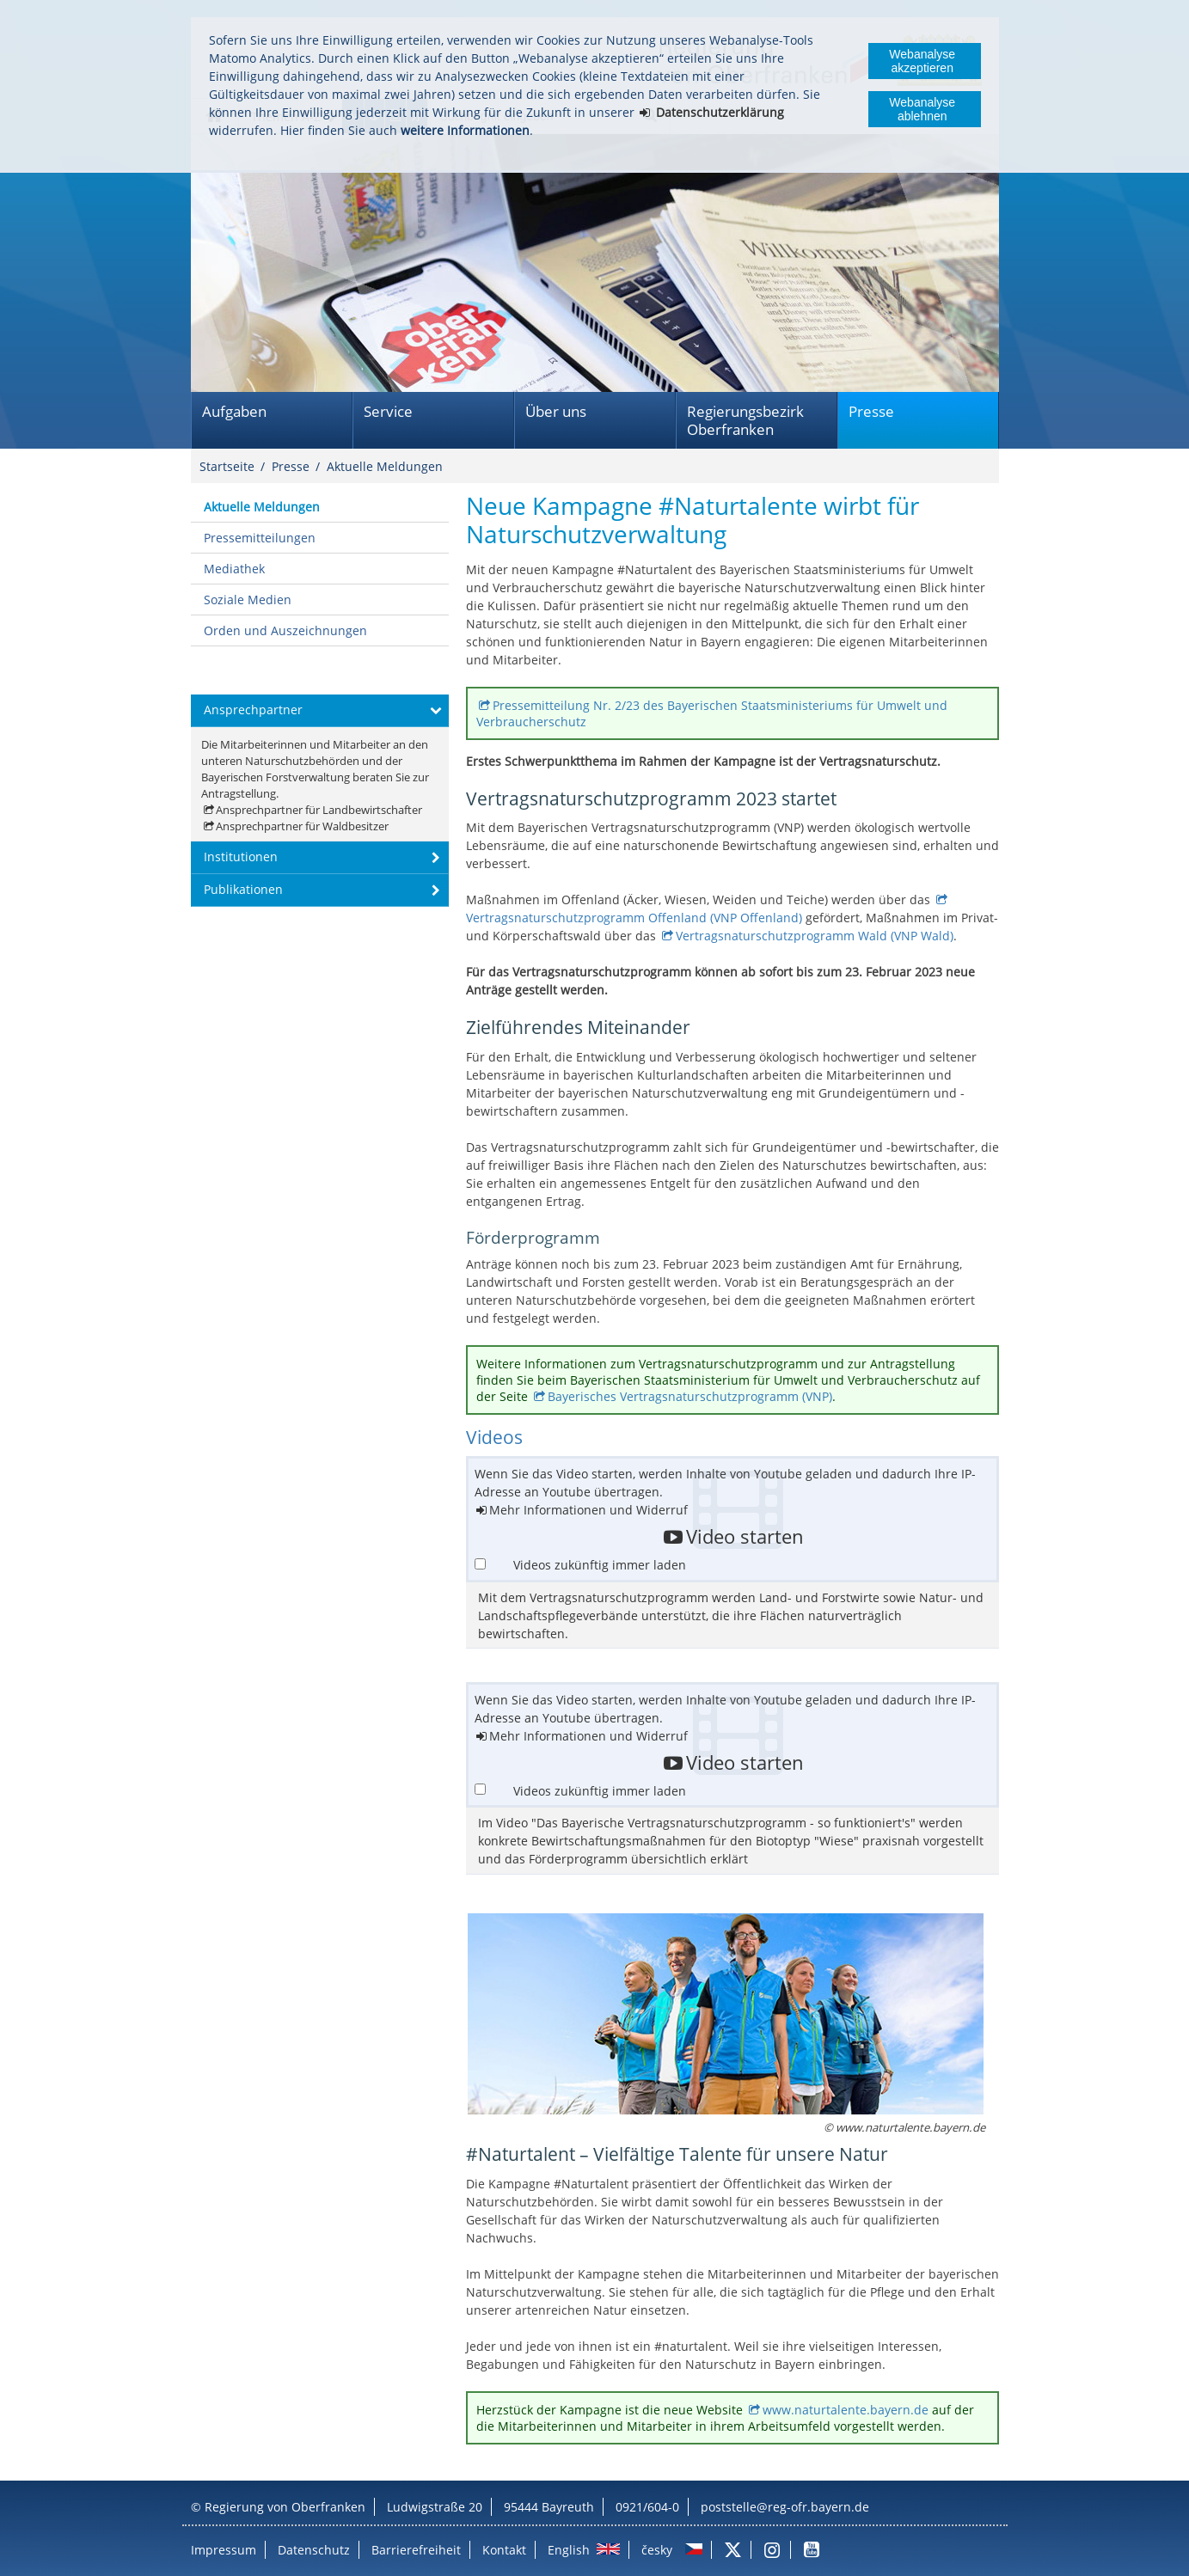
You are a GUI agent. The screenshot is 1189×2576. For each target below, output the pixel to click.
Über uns (555, 411)
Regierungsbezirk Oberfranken (745, 420)
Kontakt (504, 2550)
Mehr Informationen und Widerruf (588, 1510)
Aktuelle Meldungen (385, 466)
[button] (320, 710)
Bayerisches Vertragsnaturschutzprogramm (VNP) (690, 1396)
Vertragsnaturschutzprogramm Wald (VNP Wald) (814, 935)
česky (656, 2550)
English (569, 2550)
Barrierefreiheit (416, 2550)
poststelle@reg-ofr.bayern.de (785, 2507)
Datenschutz (314, 2550)
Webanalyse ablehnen (922, 109)
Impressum (223, 2550)
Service (388, 411)
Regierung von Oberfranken (285, 2507)
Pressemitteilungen (260, 537)
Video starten (745, 1536)
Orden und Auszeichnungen (285, 630)
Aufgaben (234, 411)
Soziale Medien (247, 599)
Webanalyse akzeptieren (922, 61)
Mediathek (234, 568)
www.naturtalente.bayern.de (846, 2410)
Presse (871, 411)
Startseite (226, 466)
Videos (494, 1437)
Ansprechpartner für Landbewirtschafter (319, 810)
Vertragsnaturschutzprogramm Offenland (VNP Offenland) (636, 917)
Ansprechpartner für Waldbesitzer (302, 826)
